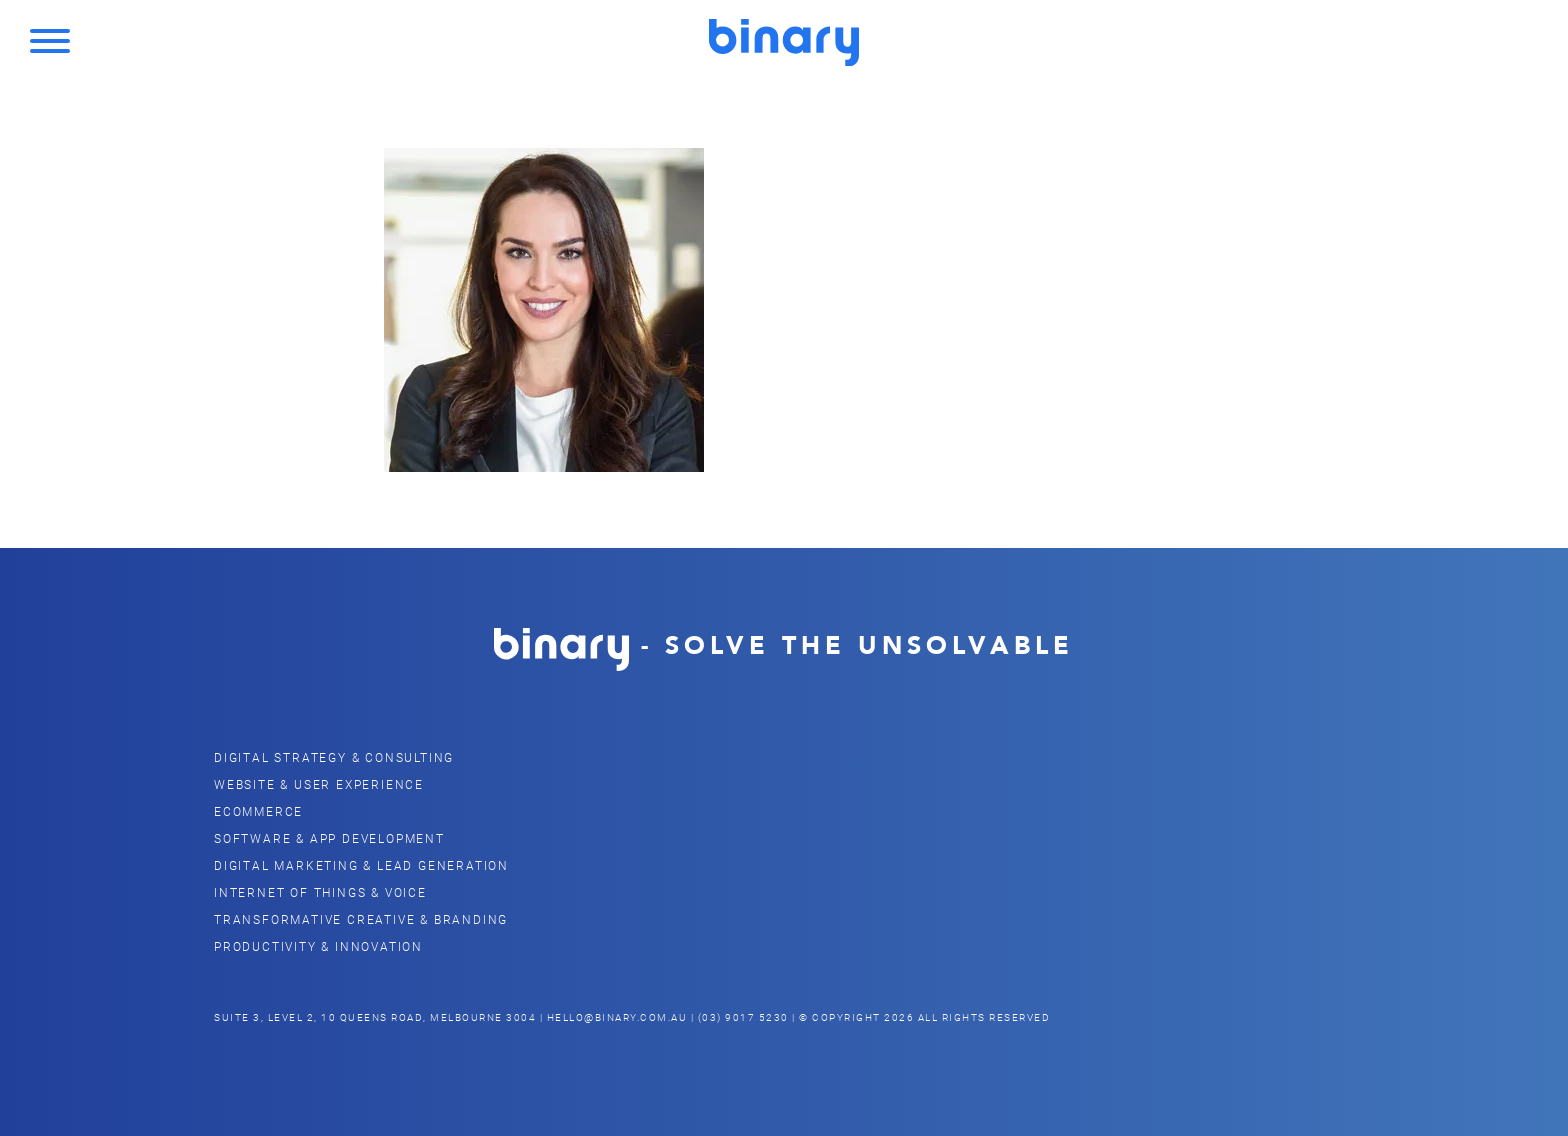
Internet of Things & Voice (320, 892)
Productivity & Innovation (318, 946)
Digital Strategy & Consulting (334, 757)
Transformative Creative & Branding (361, 919)
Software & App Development (329, 838)
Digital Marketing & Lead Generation (361, 865)
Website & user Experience (319, 784)
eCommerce (258, 811)
